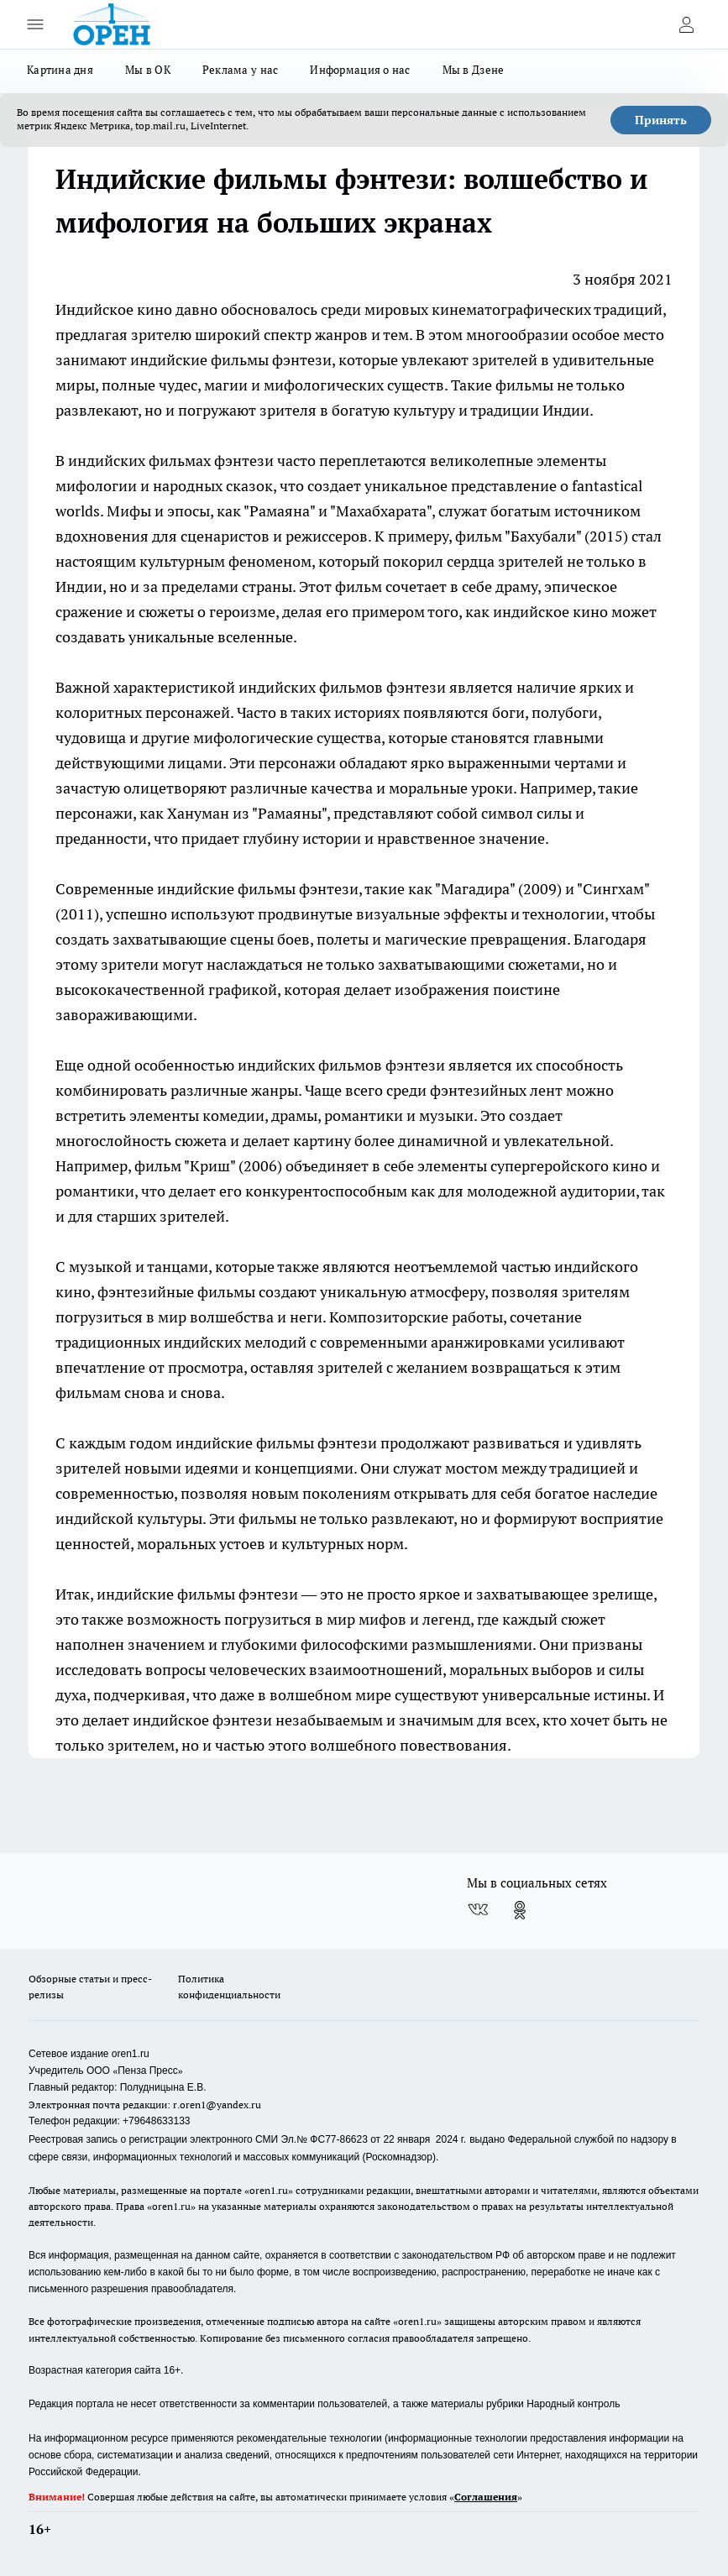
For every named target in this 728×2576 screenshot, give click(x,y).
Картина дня (60, 69)
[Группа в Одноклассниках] (520, 1910)
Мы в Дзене (474, 69)
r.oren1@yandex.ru (217, 2104)
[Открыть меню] (35, 24)
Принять (661, 120)
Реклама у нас (240, 69)
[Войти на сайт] (686, 24)
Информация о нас (360, 69)
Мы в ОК (147, 69)
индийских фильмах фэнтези (171, 460)
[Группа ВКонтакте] (478, 1910)
